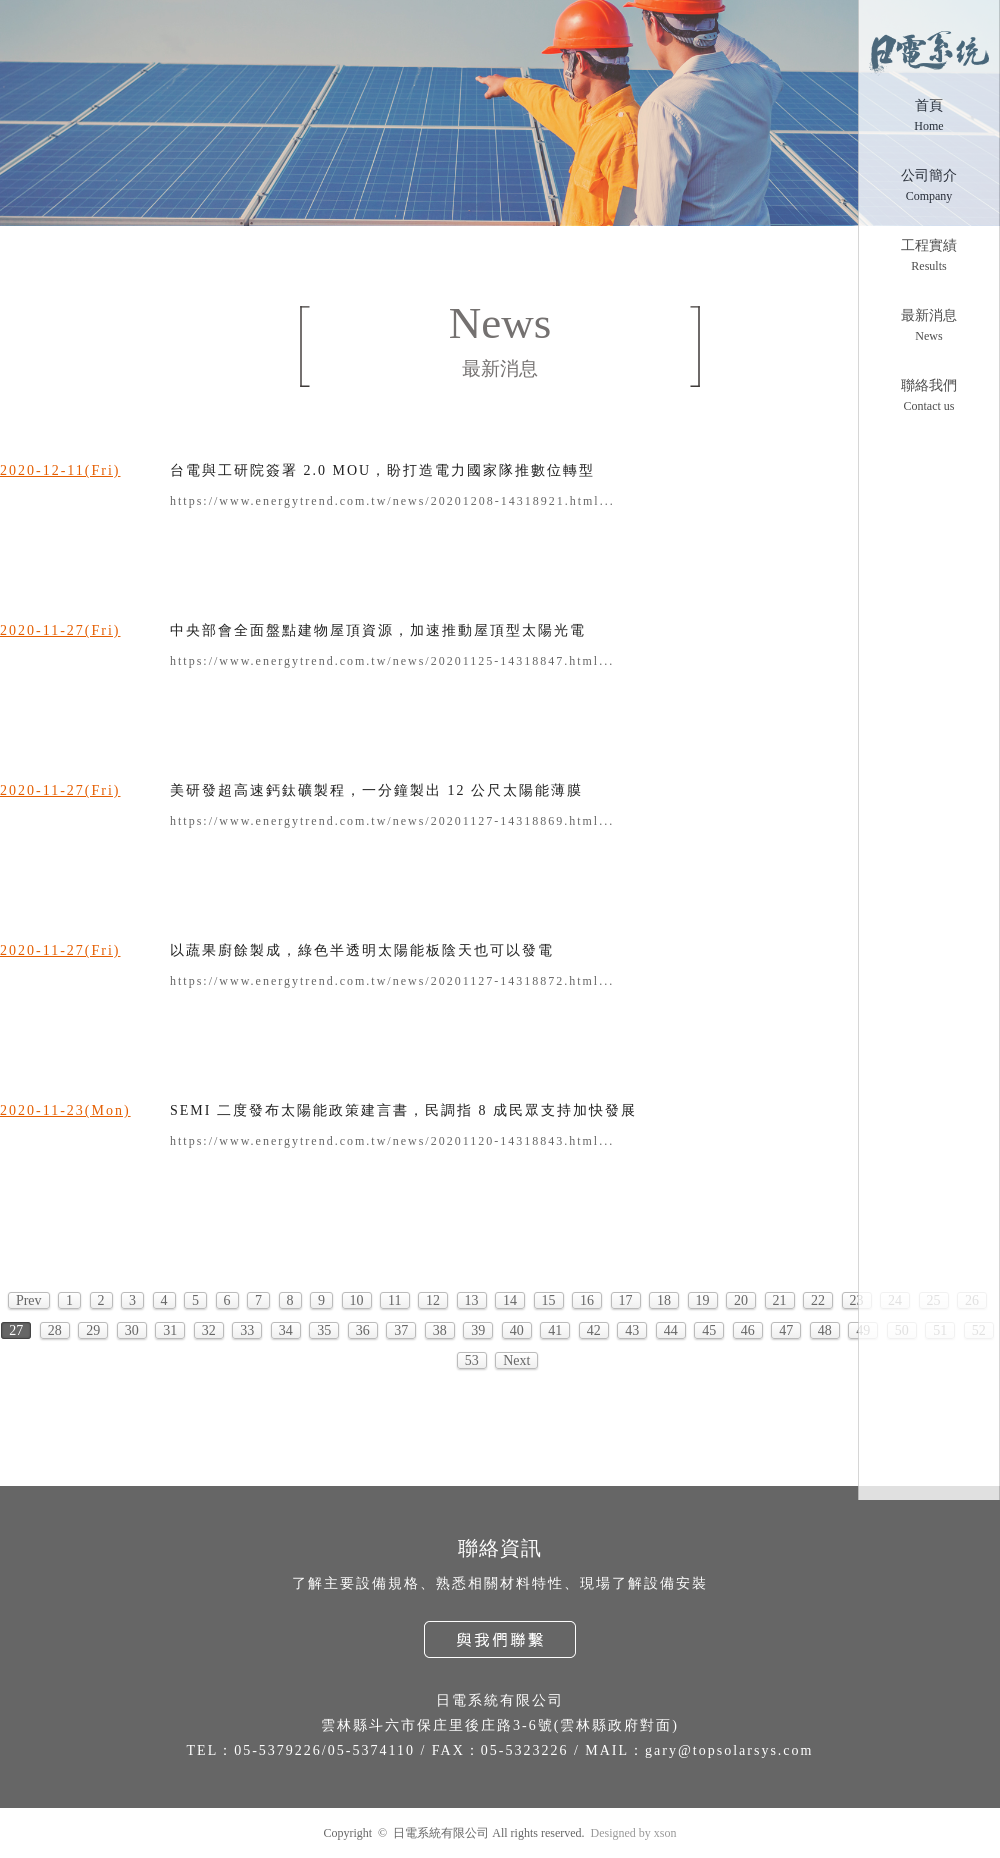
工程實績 (929, 245)
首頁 (929, 105)
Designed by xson (634, 1833)
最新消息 (929, 315)
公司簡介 (929, 175)
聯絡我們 (929, 385)
